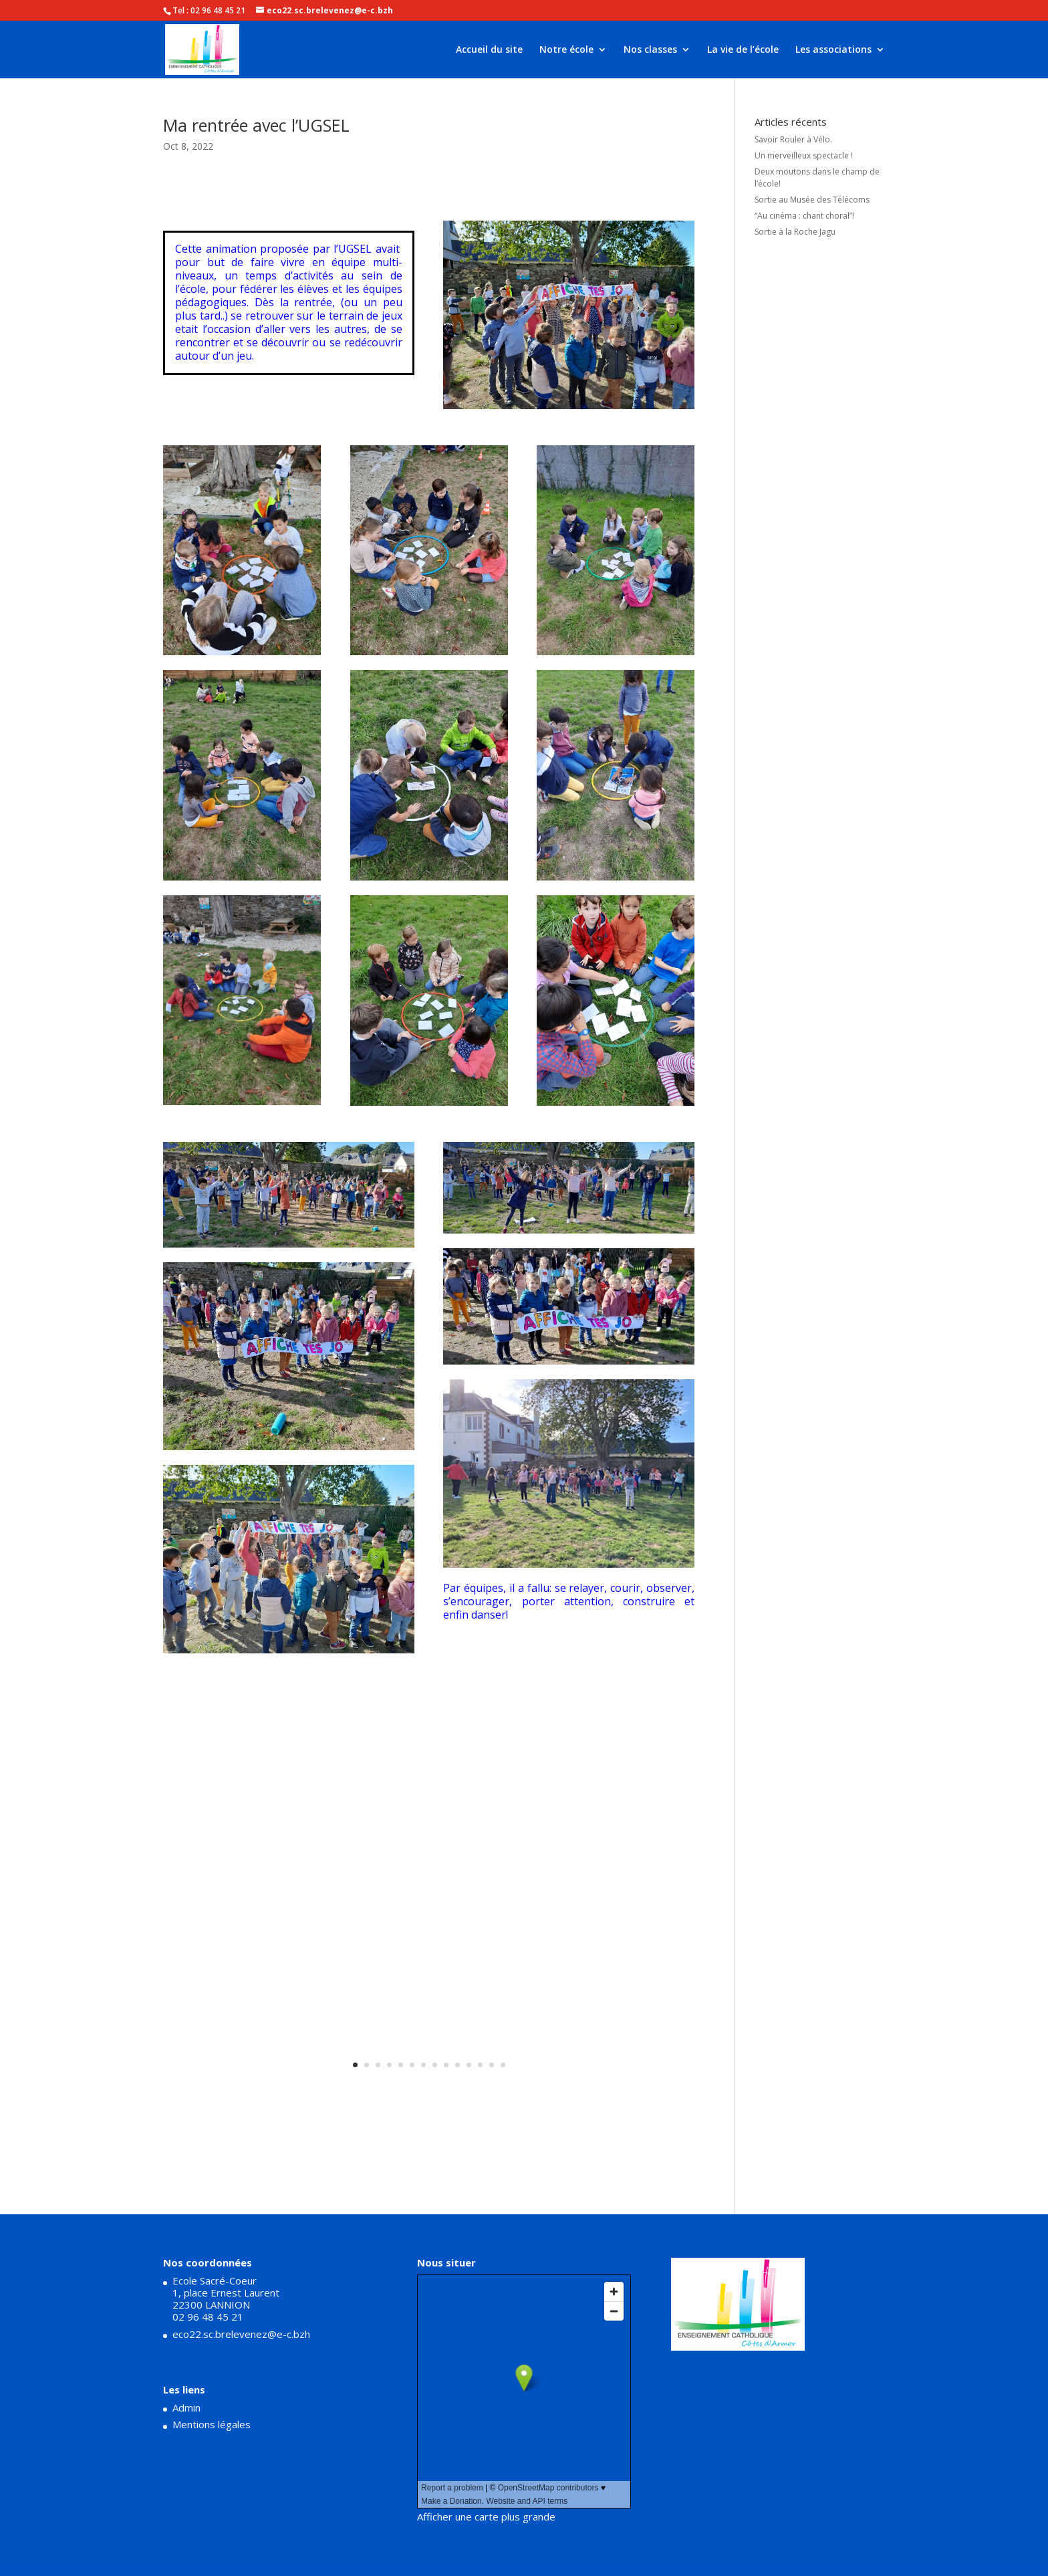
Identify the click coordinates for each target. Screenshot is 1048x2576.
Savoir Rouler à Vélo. (793, 139)
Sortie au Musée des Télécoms (812, 199)
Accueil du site (489, 50)
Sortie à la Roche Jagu (795, 231)
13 (491, 2065)
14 (503, 2065)
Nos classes (650, 50)
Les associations (833, 50)
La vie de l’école (743, 50)
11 (469, 2065)
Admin (186, 2407)
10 (457, 2065)
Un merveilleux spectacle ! (804, 155)
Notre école (566, 50)
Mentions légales (211, 2424)
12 (480, 2065)
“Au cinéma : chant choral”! (804, 215)
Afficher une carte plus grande (486, 2516)
